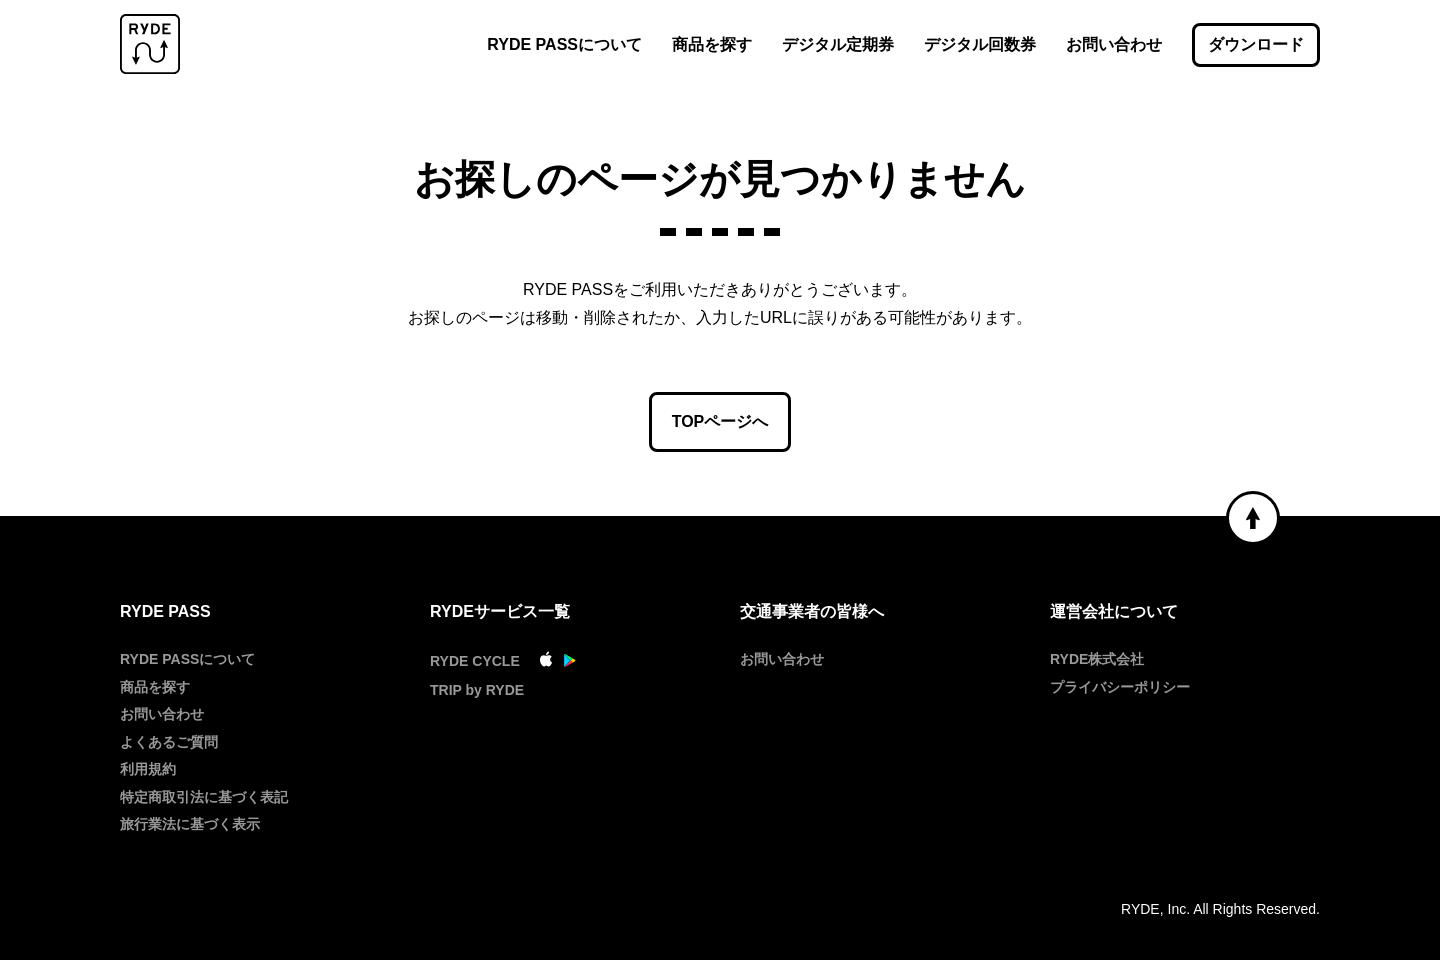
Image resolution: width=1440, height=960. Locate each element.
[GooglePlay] (570, 662)
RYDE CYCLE (475, 661)
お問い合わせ (1114, 44)
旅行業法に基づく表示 (190, 824)
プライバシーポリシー (1120, 687)
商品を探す (712, 44)
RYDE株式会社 (1097, 659)
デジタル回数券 (980, 44)
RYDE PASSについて (564, 44)
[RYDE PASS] (150, 45)
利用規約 (148, 769)
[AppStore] (546, 662)
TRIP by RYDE (477, 690)
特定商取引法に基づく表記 (204, 797)
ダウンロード (1256, 44)
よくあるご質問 (169, 742)
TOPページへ (720, 421)
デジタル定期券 (838, 44)
